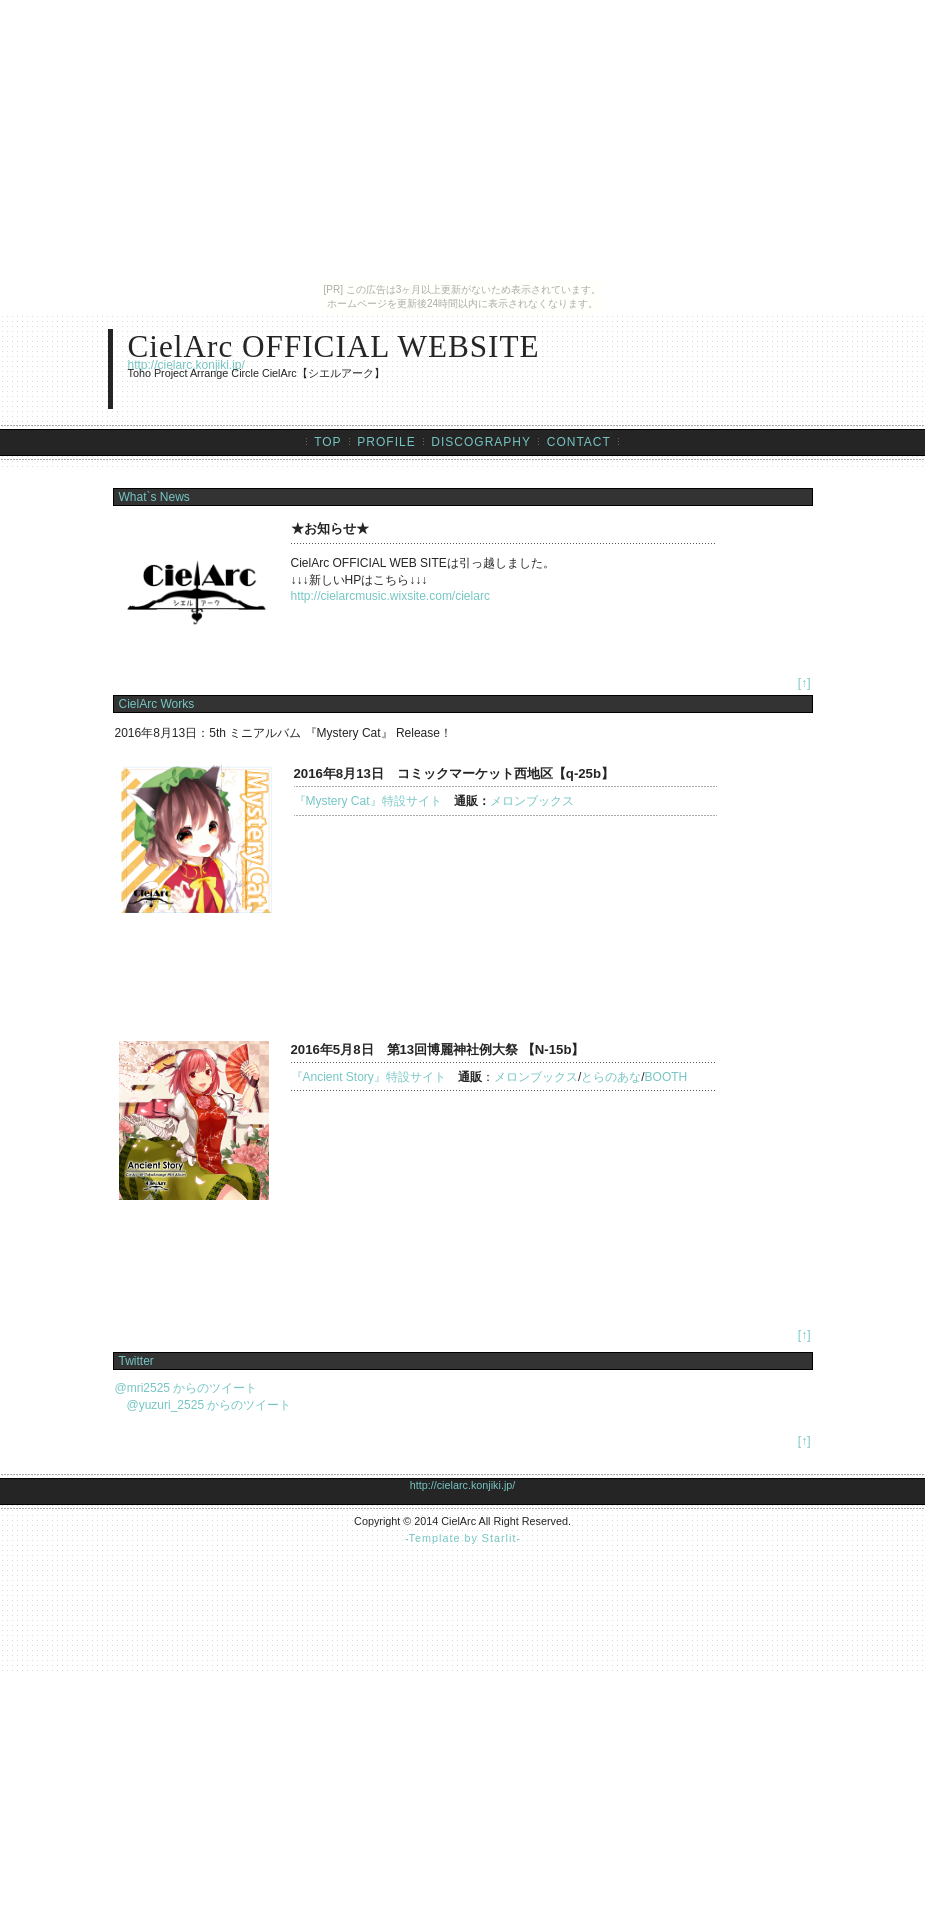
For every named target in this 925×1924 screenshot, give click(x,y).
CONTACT (579, 442)
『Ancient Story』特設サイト (368, 1077)
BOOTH (666, 1077)
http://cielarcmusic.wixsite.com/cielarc (390, 596)
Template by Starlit (463, 1538)
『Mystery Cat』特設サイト (374, 801)
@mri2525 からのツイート (186, 1388)
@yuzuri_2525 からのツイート (203, 1405)
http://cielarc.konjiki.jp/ (186, 365)
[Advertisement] (463, 1589)
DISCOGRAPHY (481, 442)
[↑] (804, 683)
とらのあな (611, 1077)
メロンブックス (532, 801)
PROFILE (386, 442)
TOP (327, 442)
